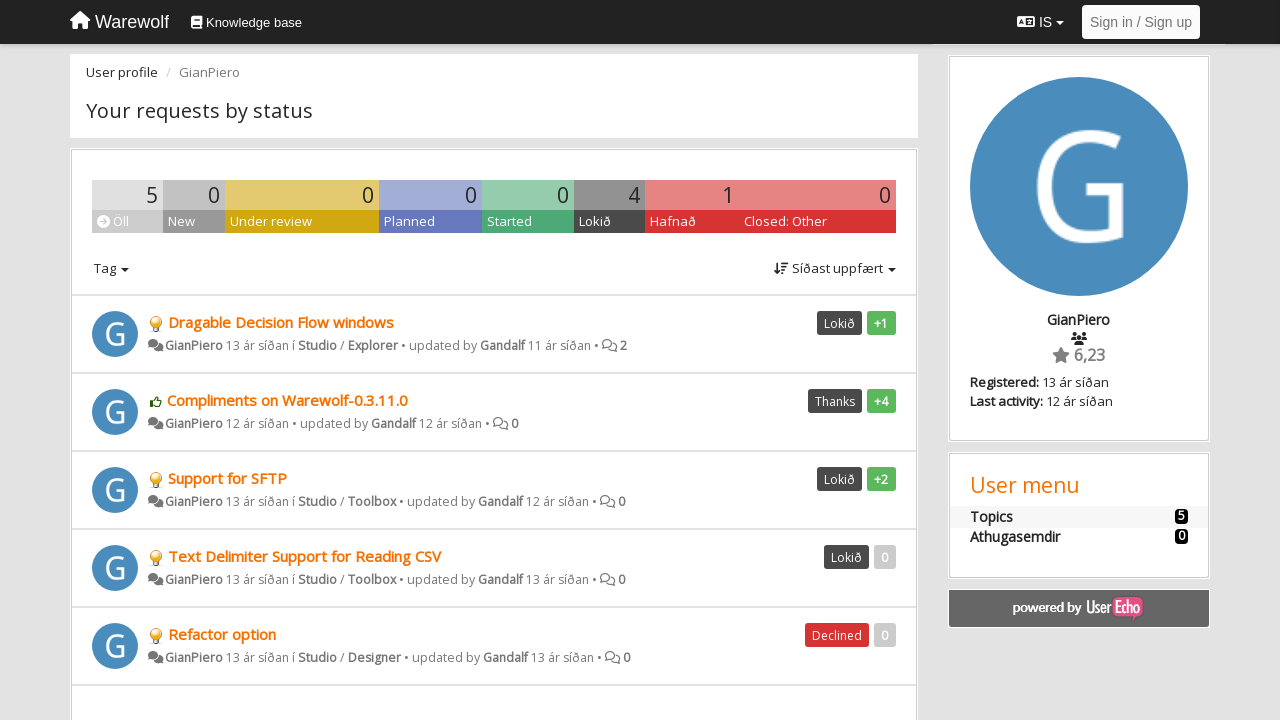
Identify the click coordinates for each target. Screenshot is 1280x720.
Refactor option (222, 634)
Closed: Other (785, 221)
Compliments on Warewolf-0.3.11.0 (287, 400)
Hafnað (673, 221)
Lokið (595, 221)
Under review (271, 221)
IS (1040, 22)
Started (509, 221)
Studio (317, 345)
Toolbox (372, 501)
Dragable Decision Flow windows (281, 322)
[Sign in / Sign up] (1141, 22)
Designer (374, 657)
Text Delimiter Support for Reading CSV (304, 556)
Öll (113, 221)
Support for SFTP (227, 478)
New (181, 221)
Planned (409, 221)
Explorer (373, 345)
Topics (991, 516)
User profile (122, 72)
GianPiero (194, 345)
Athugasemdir (1015, 536)
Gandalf (502, 345)
